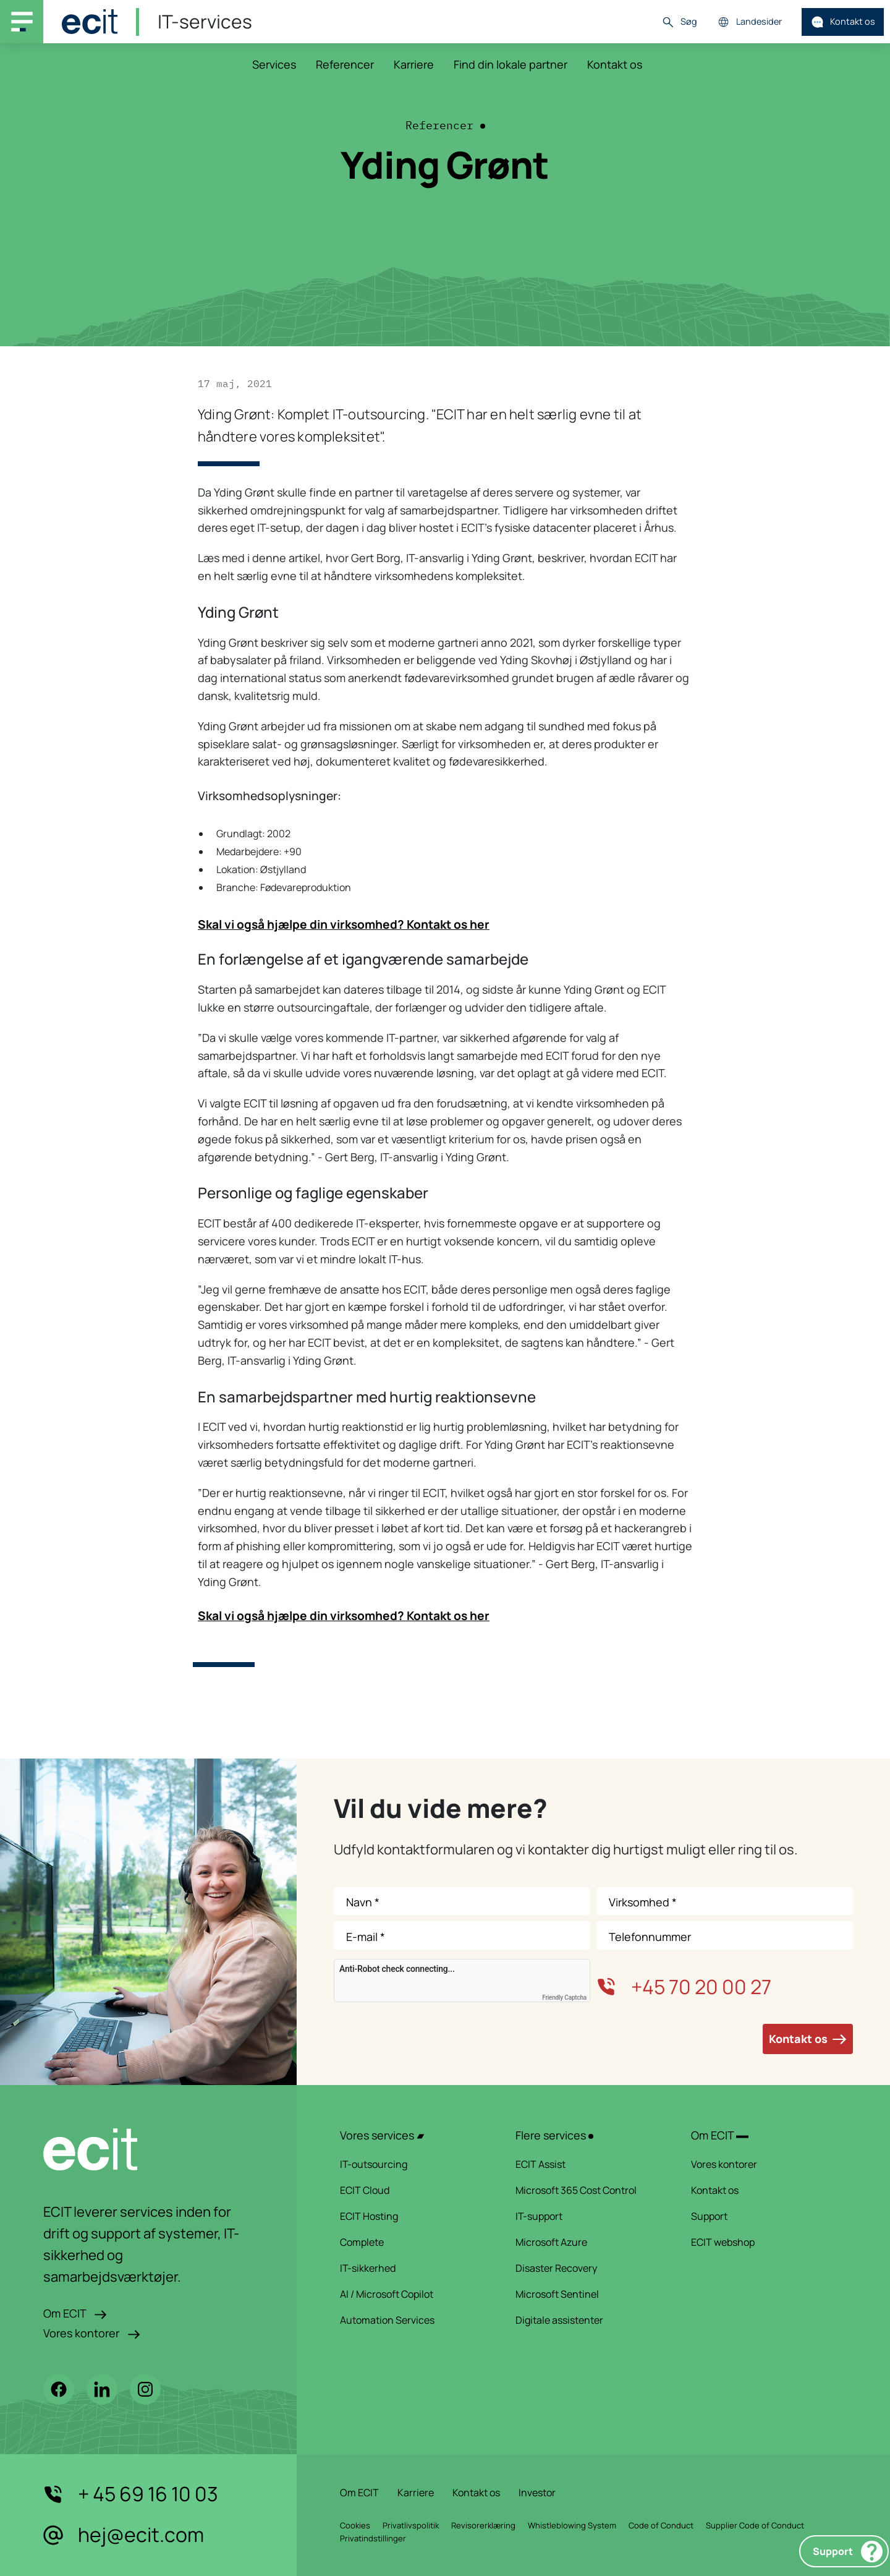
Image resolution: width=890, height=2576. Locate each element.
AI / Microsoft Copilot (411, 2294)
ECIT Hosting (411, 2216)
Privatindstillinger (373, 2538)
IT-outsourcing (411, 2164)
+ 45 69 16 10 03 (130, 2494)
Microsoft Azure (587, 2242)
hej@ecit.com (123, 2535)
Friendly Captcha (564, 1998)
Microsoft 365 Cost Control (587, 2190)
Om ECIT (75, 2313)
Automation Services (411, 2320)
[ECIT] (89, 21)
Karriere (414, 64)
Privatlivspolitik (411, 2525)
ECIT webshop (762, 2242)
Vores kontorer (91, 2333)
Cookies (355, 2525)
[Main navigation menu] (21, 21)
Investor (537, 2492)
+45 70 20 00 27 (683, 1986)
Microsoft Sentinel (587, 2294)
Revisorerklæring (483, 2525)
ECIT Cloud (411, 2190)
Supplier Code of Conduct (755, 2525)
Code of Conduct (661, 2525)
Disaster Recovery (587, 2268)
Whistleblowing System (572, 2525)
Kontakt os (843, 21)
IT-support (587, 2216)
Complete (411, 2242)
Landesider (749, 21)
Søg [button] (679, 21)
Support (848, 2551)
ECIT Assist (587, 2164)
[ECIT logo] (148, 2149)
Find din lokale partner (510, 64)
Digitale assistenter (587, 2320)
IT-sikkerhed (411, 2268)
